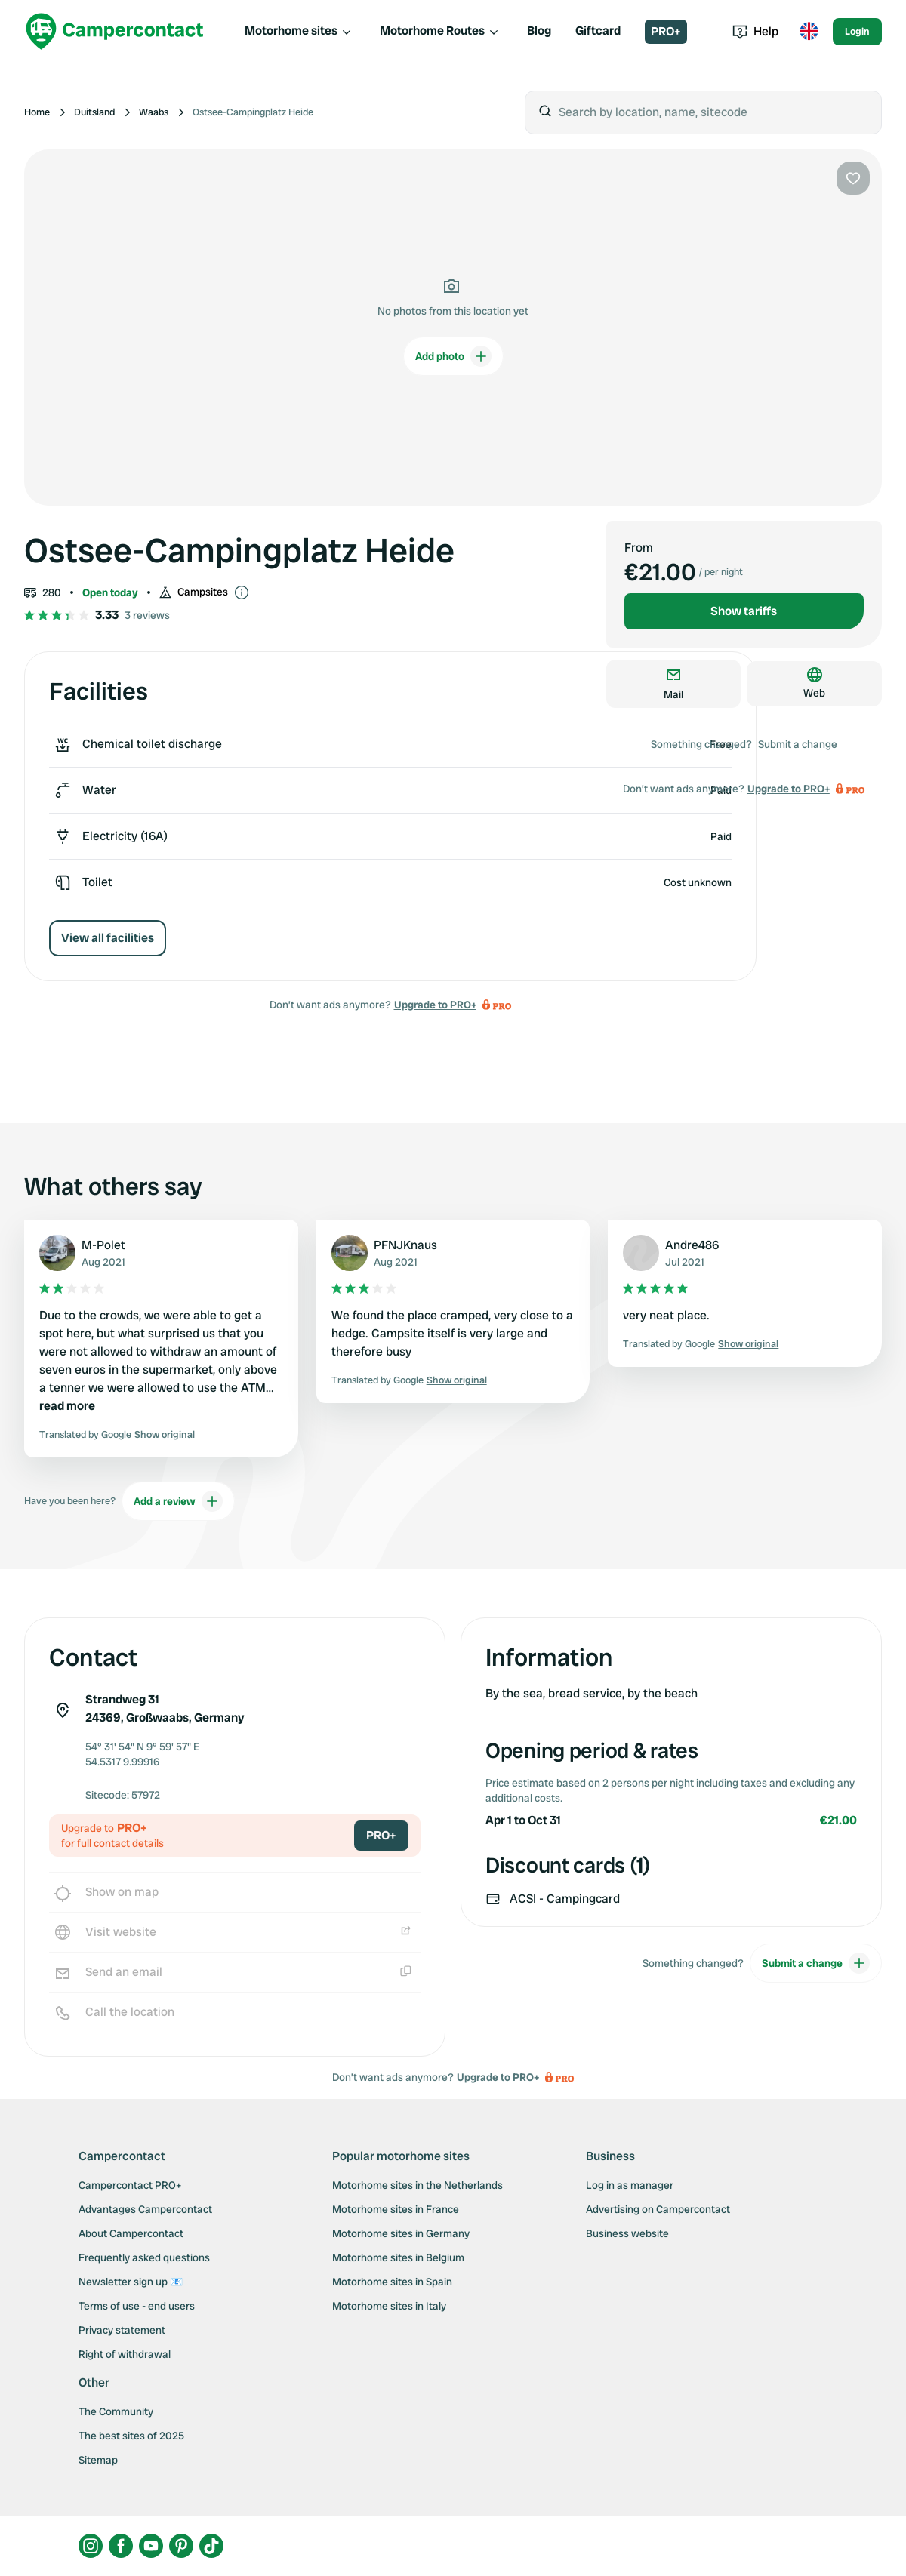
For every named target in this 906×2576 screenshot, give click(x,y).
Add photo (453, 356)
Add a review (178, 1501)
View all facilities (107, 938)
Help (755, 31)
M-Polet (103, 1245)
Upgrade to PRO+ (435, 1004)
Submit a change (797, 744)
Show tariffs (743, 611)
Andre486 (692, 1245)
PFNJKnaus (405, 1245)
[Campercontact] (114, 31)
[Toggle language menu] (808, 32)
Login (857, 31)
